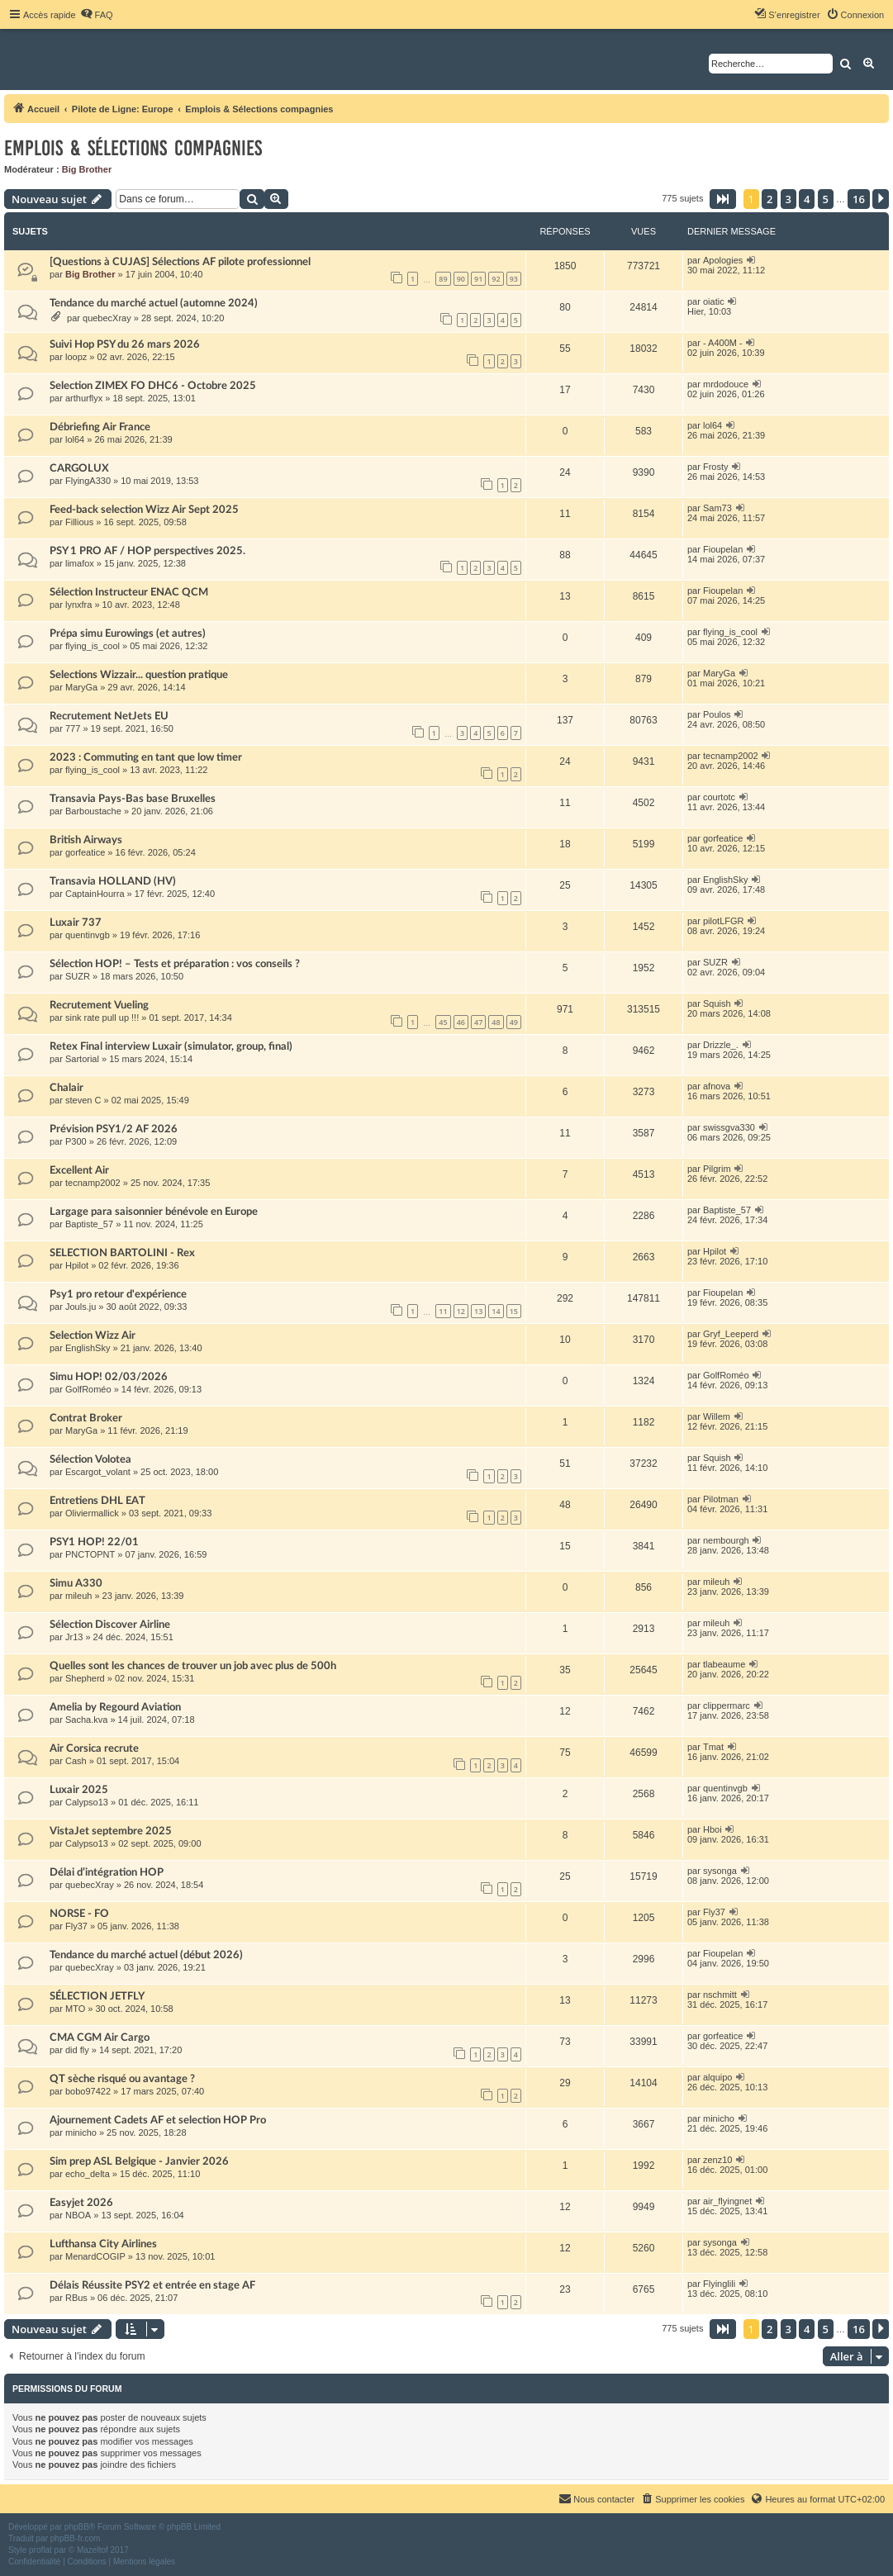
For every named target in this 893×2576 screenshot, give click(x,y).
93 (514, 278)
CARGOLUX (79, 468)
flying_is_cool (92, 646)
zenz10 (717, 2160)
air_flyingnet (727, 2201)
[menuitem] (96, 15)
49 (514, 1022)
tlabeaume (724, 1664)
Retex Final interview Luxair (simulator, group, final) (171, 1046)
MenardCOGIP (95, 2256)
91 (478, 278)
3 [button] (788, 199)
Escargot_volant (98, 1472)
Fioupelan (723, 549)
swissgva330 (729, 1127)
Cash (76, 1761)
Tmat (713, 1747)
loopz (76, 357)
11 (443, 1311)
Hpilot (76, 1265)
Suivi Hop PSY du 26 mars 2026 (125, 344)
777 (72, 728)
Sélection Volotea (90, 1459)
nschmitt (720, 1995)
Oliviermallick (92, 1513)
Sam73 (717, 508)
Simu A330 (76, 1583)
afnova (716, 1086)
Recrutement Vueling (99, 1005)
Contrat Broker (86, 1418)
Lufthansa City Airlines (103, 2244)
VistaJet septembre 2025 (111, 1831)
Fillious (79, 522)
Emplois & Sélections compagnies (133, 148)
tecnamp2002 (730, 756)
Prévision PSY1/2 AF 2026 (114, 1129)
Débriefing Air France (100, 427)
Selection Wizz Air (92, 1335)
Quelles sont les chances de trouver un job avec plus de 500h (193, 1666)
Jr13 (74, 1637)
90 (461, 278)
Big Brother (87, 169)
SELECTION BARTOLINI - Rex (122, 1253)
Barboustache (93, 811)
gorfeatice (85, 852)
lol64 (74, 439)
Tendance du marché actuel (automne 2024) (154, 303)
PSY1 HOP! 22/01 (94, 1542)
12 (461, 1311)
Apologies (723, 260)
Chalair (66, 1087)
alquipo (717, 2077)
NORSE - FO (79, 1913)
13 (478, 1311)
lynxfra (78, 605)
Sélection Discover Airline (110, 1624)
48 (496, 1022)
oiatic (713, 301)
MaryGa (81, 687)
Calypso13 (86, 1802)
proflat (40, 2550)
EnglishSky (725, 880)
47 (478, 1022)
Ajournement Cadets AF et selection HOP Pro (158, 2120)
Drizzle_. (721, 1045)
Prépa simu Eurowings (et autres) (128, 633)
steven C (83, 1100)
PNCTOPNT (90, 1554)
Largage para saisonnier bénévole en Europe (154, 1211)
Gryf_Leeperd (730, 1334)
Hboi (712, 1829)
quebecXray (107, 318)
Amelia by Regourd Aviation (115, 1707)
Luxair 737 (76, 922)
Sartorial (82, 1059)
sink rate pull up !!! (102, 1017)
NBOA (78, 2215)
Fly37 (76, 1926)
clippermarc (726, 1705)
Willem (716, 1416)
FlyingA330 (88, 481)
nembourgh (726, 1540)
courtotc (719, 797)
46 (461, 1022)
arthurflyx (83, 398)
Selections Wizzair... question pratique (139, 675)
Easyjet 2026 (81, 2202)
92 (496, 278)
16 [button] (859, 199)
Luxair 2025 (79, 1790)
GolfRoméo (88, 1389)
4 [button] (807, 199)
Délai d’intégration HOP (107, 1872)
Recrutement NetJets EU (109, 716)
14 (496, 1311)
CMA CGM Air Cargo (100, 2037)
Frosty (716, 467)
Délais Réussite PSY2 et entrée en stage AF (152, 2285)
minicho (81, 2132)
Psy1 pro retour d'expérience (118, 1294)
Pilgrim (717, 1169)
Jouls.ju (80, 1307)
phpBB (76, 2526)
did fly (77, 2050)
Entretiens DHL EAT (97, 1500)
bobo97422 (88, 2091)
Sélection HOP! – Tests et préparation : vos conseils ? (175, 964)
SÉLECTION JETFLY (97, 1996)
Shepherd (85, 1678)
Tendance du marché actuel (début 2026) (146, 1955)
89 (443, 278)
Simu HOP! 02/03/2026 (109, 1377)
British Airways (86, 840)
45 (443, 1022)
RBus (76, 2298)
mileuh (78, 1596)
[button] (723, 199)
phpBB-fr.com (75, 2538)
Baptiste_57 (89, 1224)
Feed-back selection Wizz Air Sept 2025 (144, 509)
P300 (76, 1141)
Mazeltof (92, 2550)
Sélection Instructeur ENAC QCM (129, 592)
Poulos (717, 714)
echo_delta (87, 2174)
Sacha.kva (86, 1719)
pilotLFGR (723, 921)
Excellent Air (79, 1170)
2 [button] (769, 199)
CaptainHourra (95, 894)
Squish (717, 1003)
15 (514, 1311)
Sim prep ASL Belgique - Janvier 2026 (139, 2161)
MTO (75, 2009)
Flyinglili (719, 2284)
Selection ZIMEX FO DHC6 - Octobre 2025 (153, 385)
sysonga (720, 1871)
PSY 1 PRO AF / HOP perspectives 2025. (147, 551)
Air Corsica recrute (94, 1748)
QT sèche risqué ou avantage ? (122, 2079)
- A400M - (723, 343)
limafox (79, 563)
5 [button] (826, 199)
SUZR (77, 976)
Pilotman (721, 1499)
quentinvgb (87, 935)
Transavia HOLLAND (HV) (113, 881)
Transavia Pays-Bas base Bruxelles (133, 798)
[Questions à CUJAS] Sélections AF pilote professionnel (180, 262)
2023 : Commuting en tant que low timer (146, 757)
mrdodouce (725, 384)
